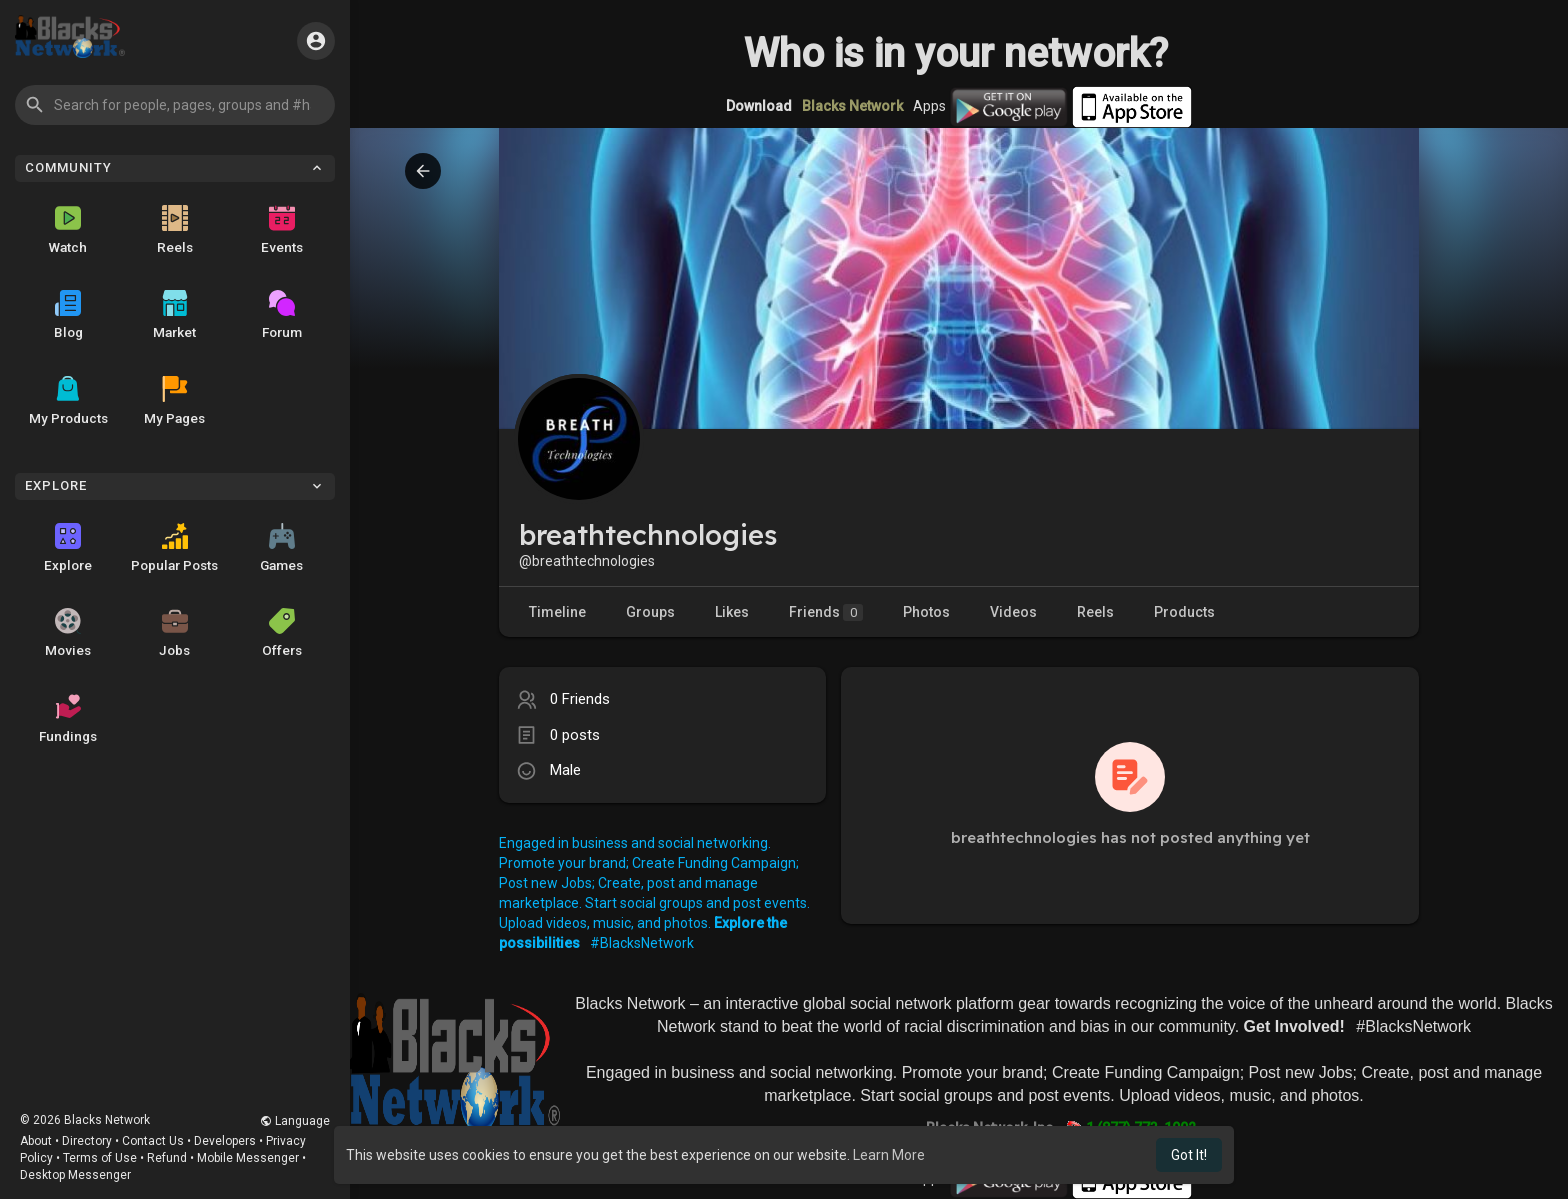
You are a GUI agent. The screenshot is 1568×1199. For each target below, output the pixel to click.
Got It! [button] (1189, 1155)
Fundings (68, 719)
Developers (225, 1141)
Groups (650, 612)
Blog (68, 315)
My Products (68, 401)
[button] (175, 105)
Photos (926, 612)
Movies (68, 633)
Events (282, 230)
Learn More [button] (889, 1155)
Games (281, 548)
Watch (68, 230)
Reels (175, 230)
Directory (87, 1141)
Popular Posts (174, 548)
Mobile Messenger (248, 1158)
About (36, 1141)
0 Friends (580, 699)
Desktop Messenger (75, 1175)
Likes (732, 612)
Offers (282, 633)
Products (1184, 612)
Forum (282, 315)
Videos (1013, 612)
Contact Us (153, 1141)
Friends (826, 612)
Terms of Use (100, 1158)
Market (174, 315)
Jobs (174, 633)
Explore (68, 548)
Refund (167, 1158)
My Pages (174, 401)
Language (295, 1121)
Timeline (557, 612)
